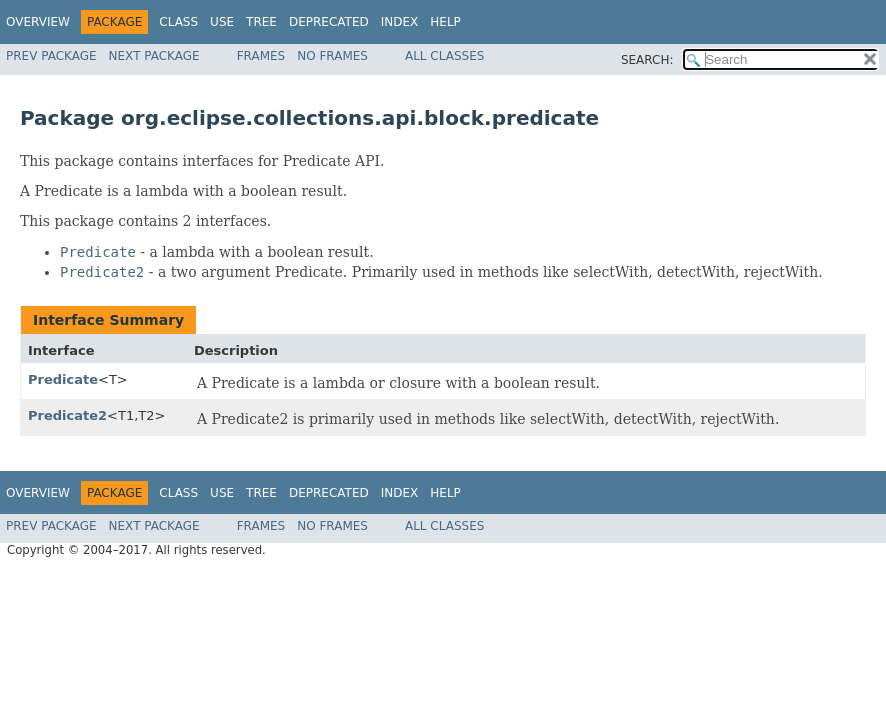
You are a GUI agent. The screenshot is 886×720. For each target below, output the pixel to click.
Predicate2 (67, 415)
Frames (261, 56)
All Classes (444, 56)
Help (445, 22)
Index (400, 22)
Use (222, 22)
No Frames (332, 56)
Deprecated (329, 22)
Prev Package (51, 56)
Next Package (154, 56)
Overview (38, 22)
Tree (261, 22)
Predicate (63, 379)
